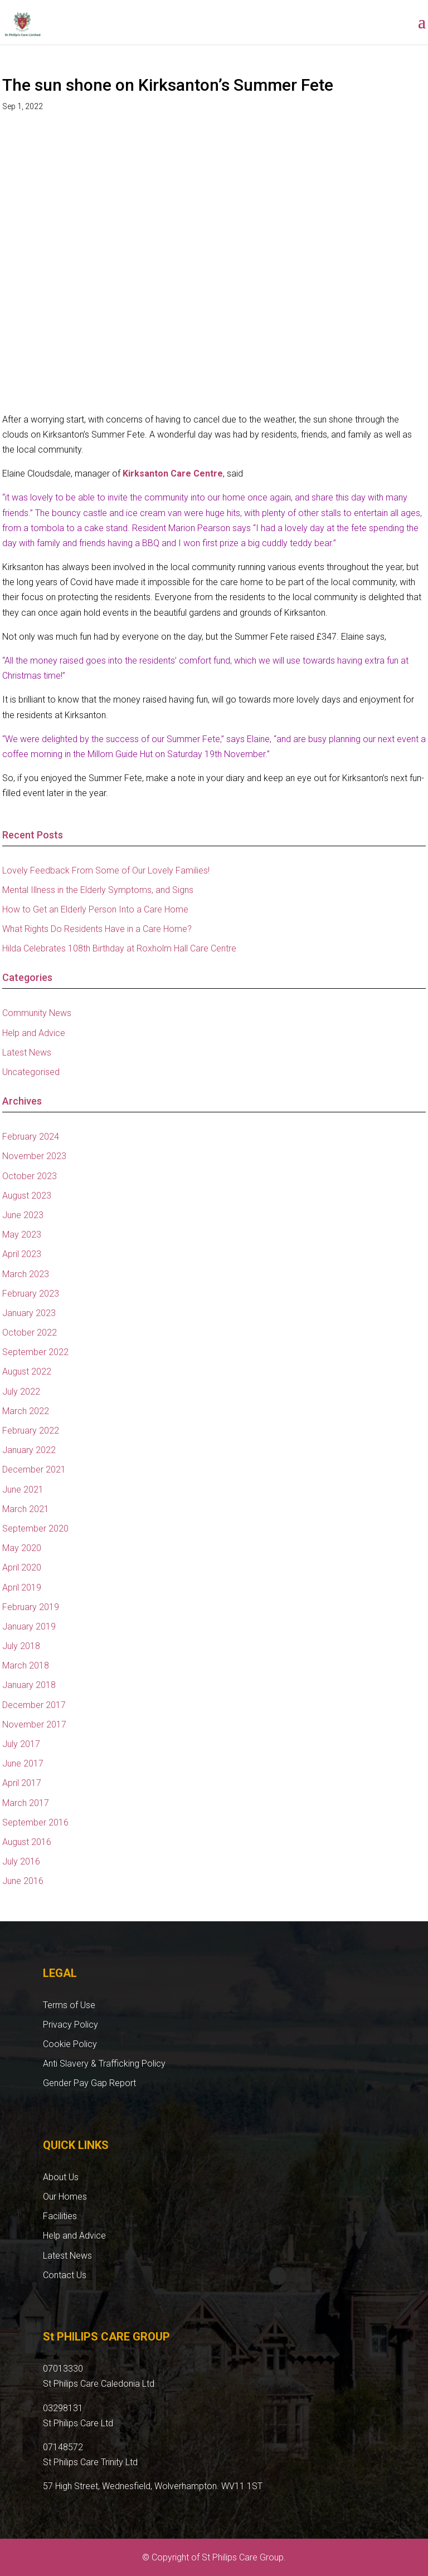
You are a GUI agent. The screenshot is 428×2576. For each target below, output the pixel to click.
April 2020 (21, 1567)
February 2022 (30, 1430)
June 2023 (22, 1215)
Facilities (60, 2216)
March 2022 (25, 1411)
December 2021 (34, 1469)
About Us (61, 2177)
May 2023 (21, 1234)
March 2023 (25, 1274)
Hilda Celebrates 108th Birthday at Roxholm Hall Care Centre (119, 948)
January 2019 (29, 1626)
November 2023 (34, 1156)
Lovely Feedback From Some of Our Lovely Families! (106, 870)
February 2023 (30, 1293)
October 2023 (29, 1176)
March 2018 (25, 1665)
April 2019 (21, 1587)
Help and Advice (33, 1033)
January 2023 (29, 1313)
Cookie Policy (70, 2044)
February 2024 (30, 1136)
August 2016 (26, 1842)
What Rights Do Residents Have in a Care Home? (97, 929)
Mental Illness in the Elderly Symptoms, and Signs (97, 890)
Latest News (26, 1052)
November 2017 (34, 1724)
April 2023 (21, 1254)
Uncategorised (31, 1072)
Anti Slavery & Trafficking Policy (104, 2063)
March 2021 (25, 1509)
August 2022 (26, 1371)
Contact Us (64, 2275)
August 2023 (26, 1195)
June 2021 (22, 1489)
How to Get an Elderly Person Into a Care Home (95, 909)
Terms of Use (69, 2005)
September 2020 (35, 1528)
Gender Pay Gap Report (89, 2083)
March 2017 (25, 1803)
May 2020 (21, 1548)
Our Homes (65, 2196)
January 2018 (29, 1685)
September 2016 (35, 1822)
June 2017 (22, 1763)
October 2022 (29, 1332)
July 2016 (21, 1861)
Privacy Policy (70, 2024)
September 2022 (35, 1352)
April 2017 (21, 1783)
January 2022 (29, 1450)
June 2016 (22, 1881)
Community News (36, 1013)
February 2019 (30, 1607)
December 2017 (34, 1705)
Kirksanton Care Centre (173, 473)
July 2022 (21, 1391)
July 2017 (21, 1744)
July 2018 (21, 1646)
